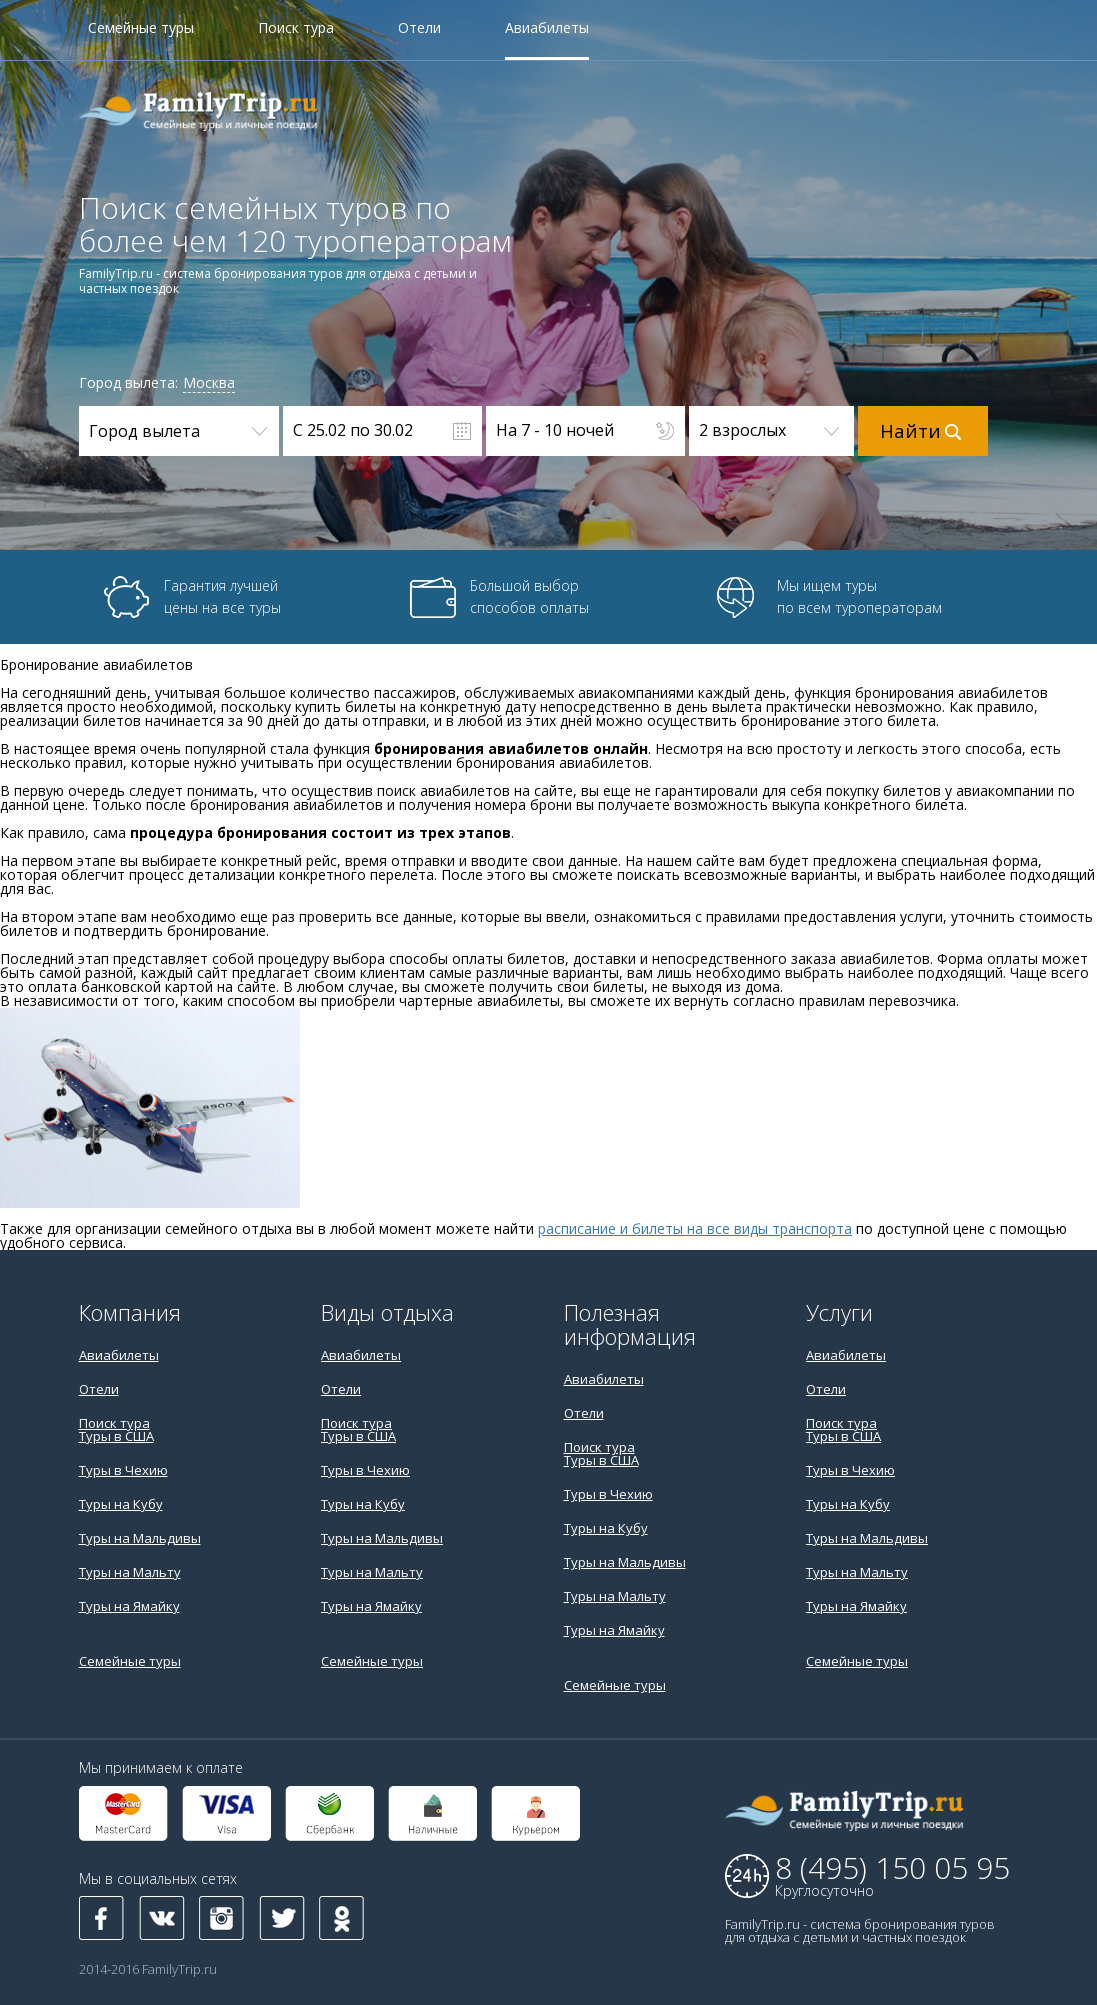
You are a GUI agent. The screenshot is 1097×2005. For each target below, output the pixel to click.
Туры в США (116, 1436)
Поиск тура (296, 29)
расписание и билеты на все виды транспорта (695, 1228)
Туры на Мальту (130, 1572)
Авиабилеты (547, 29)
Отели (419, 29)
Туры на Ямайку (129, 1606)
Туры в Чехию (123, 1470)
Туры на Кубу (121, 1504)
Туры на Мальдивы (140, 1538)
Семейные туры (141, 29)
